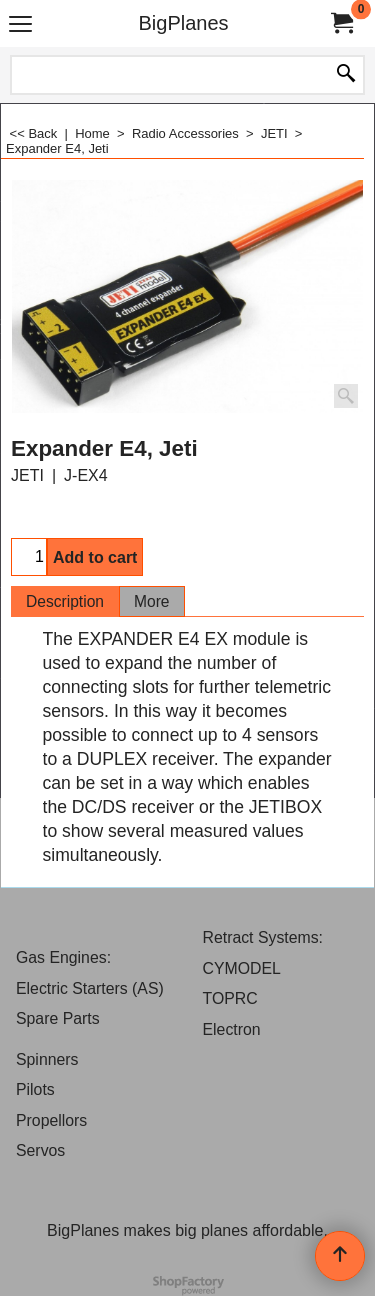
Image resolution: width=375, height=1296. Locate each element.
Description (65, 601)
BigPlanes (183, 23)
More (152, 601)
